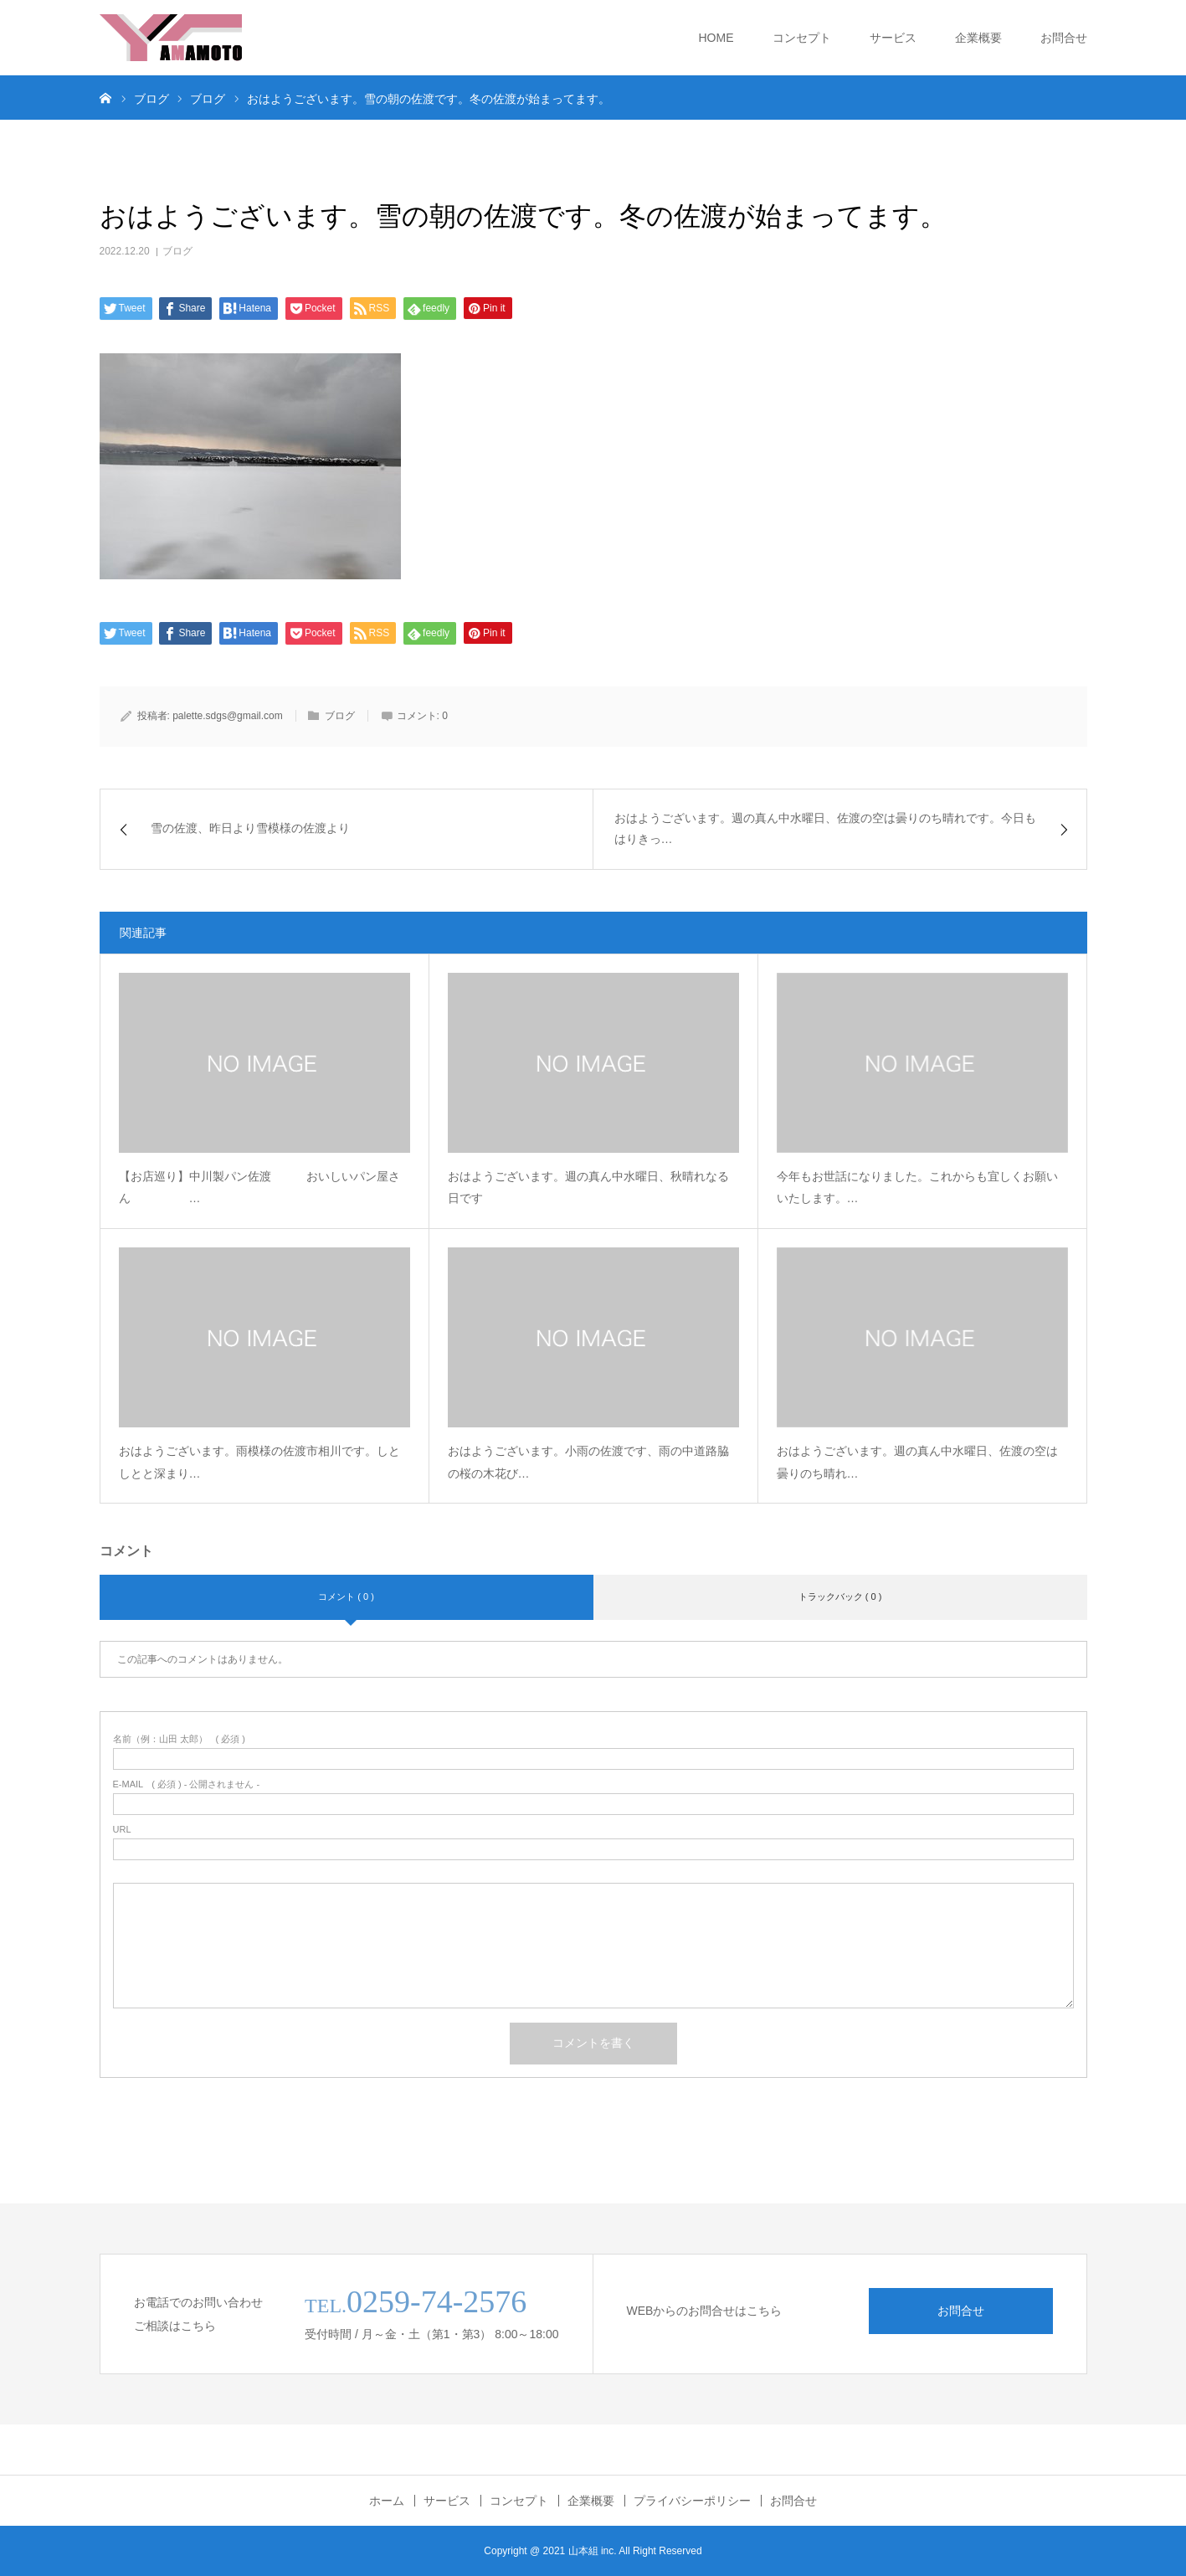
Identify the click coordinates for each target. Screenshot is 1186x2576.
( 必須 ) (179, 1739)
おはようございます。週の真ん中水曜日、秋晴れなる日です (588, 1188)
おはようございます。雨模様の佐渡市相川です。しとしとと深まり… (259, 1462)
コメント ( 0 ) (346, 1596)
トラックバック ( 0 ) (840, 1596)
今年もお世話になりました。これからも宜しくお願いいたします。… (917, 1188)
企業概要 (978, 37)
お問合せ (1063, 37)
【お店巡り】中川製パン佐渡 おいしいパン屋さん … (259, 1188)
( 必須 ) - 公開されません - (186, 1784)
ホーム (386, 2501)
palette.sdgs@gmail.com (227, 716)
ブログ (177, 251)
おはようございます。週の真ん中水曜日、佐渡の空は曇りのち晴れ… (917, 1462)
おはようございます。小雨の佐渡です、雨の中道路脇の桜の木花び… (588, 1462)
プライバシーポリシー (692, 2501)
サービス (893, 37)
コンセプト (802, 37)
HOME (716, 37)
